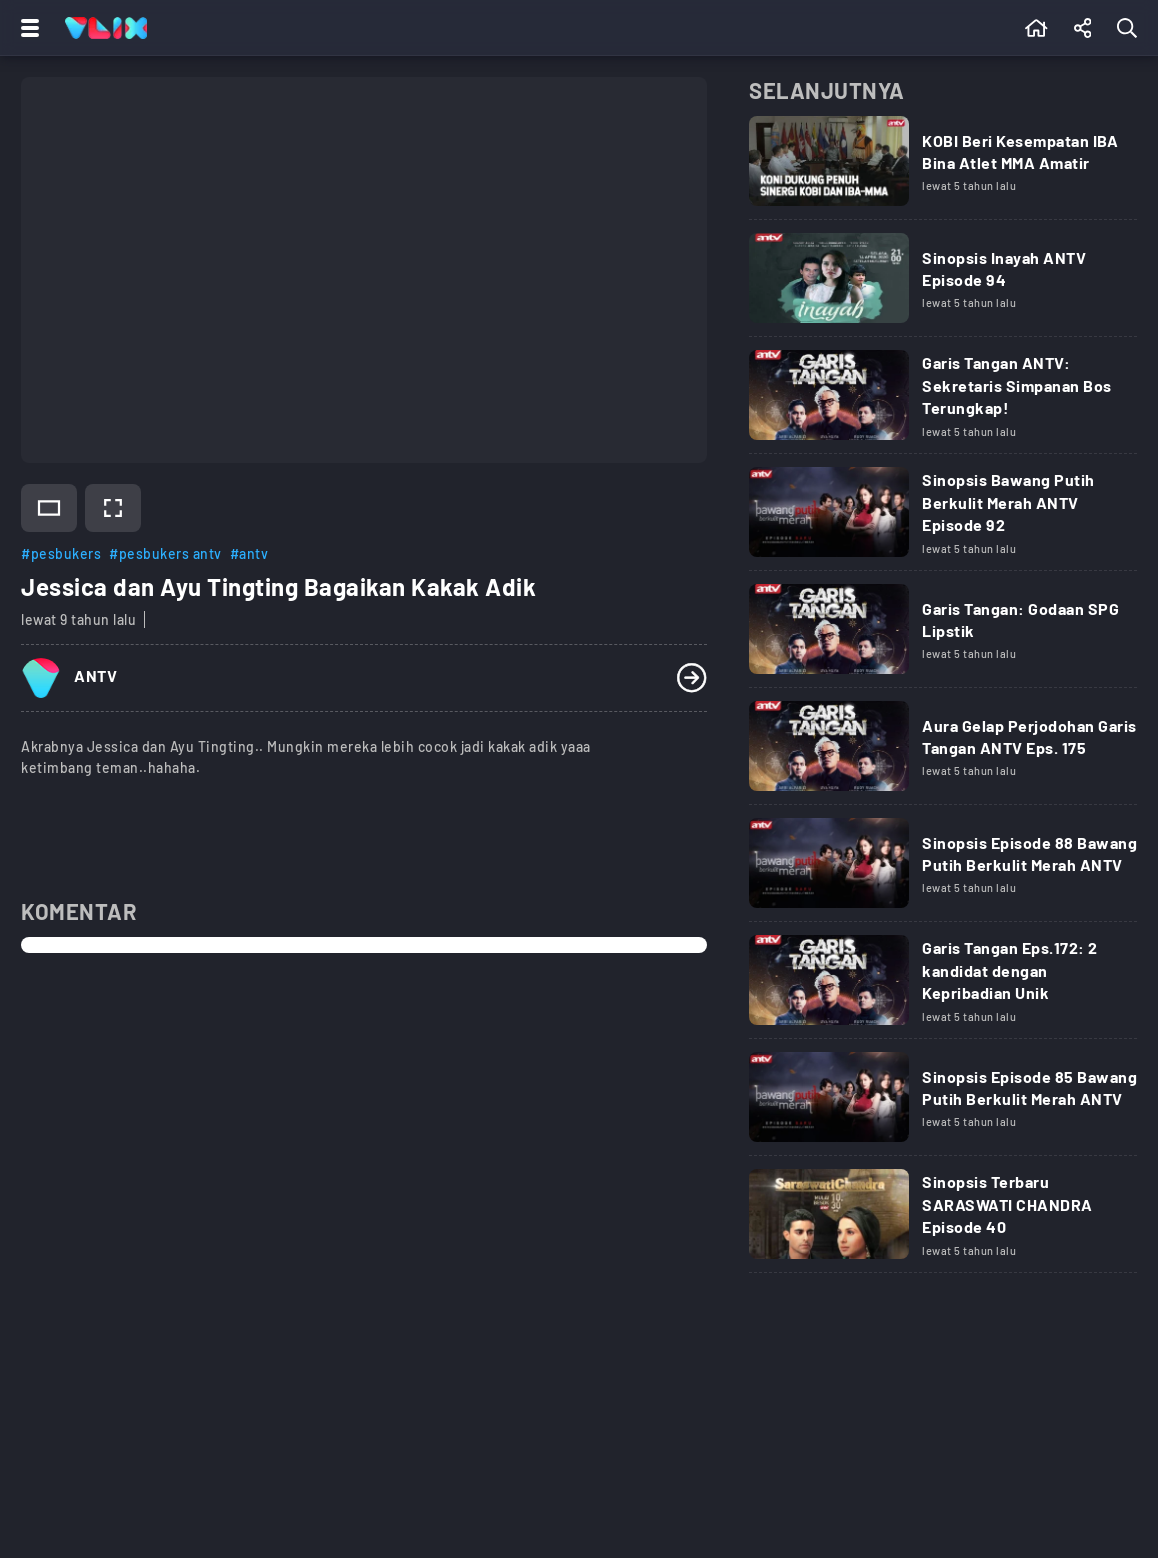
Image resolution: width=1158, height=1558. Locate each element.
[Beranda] (1036, 28)
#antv (249, 553)
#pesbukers (61, 553)
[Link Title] (943, 168)
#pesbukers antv (165, 553)
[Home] (106, 28)
